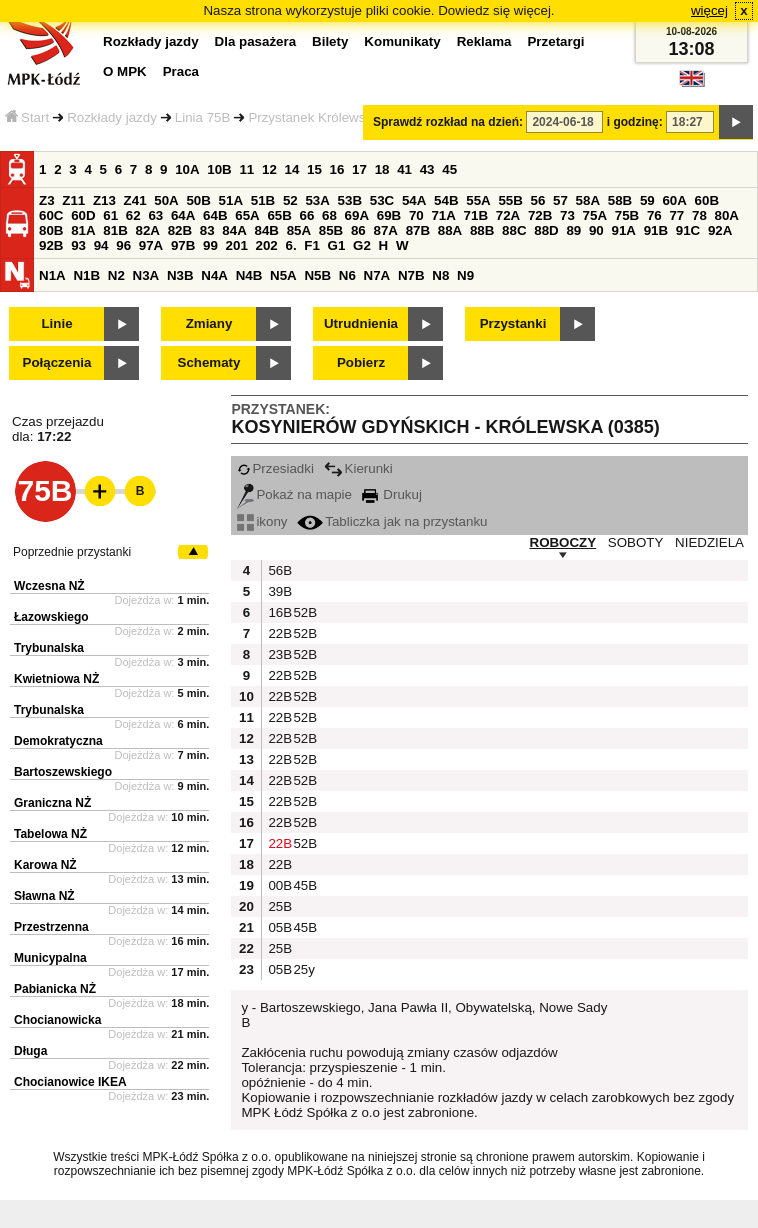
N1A (52, 275)
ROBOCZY (563, 542)
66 (307, 215)
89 (573, 230)
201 (237, 245)
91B (656, 230)
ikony (262, 521)
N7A (377, 275)
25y (303, 969)
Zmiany (209, 323)
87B (418, 230)
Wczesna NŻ (49, 586)
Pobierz (361, 362)
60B (707, 200)
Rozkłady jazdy (112, 117)
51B (263, 200)
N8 (440, 275)
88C (514, 230)
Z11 (73, 200)
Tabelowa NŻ (50, 834)
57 (560, 200)
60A (674, 200)
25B (278, 906)
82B (180, 230)
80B (51, 230)
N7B (411, 275)
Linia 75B (203, 117)
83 (207, 230)
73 (567, 215)
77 (676, 215)
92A (720, 230)
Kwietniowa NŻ (56, 679)
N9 (465, 275)
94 (101, 245)
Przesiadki (275, 468)
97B (183, 245)
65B (279, 215)
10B (219, 169)
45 (449, 169)
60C (51, 215)
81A (83, 230)
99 (210, 245)
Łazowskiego (51, 617)
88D (546, 230)
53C (382, 200)
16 (337, 169)
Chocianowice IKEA (70, 1082)
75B (627, 215)
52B (303, 612)
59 (647, 200)
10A (187, 169)
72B (540, 215)
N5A (283, 275)
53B (350, 200)
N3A (146, 275)
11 (246, 169)
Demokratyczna (58, 741)
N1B (86, 275)
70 (416, 215)
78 (699, 215)
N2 (116, 275)
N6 (347, 275)
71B (476, 215)
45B (303, 885)
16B (278, 612)
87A (385, 230)
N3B (180, 275)
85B (331, 230)
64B (215, 215)
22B (278, 633)
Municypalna (50, 958)
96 (123, 245)
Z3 (47, 200)
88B (482, 230)
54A (414, 200)
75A (595, 215)
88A (450, 230)
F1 (312, 245)
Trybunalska (49, 648)
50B (198, 200)
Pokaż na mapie (294, 494)
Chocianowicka (57, 1020)
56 (538, 200)
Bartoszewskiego (63, 772)
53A (317, 200)
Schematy (209, 362)
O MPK (125, 71)
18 (382, 169)
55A (478, 200)
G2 (362, 245)
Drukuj (392, 494)
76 (654, 215)
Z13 (104, 200)
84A (234, 230)
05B (278, 927)
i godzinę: (635, 122)
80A (727, 215)
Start (27, 117)
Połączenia (57, 362)
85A (299, 230)
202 (267, 245)
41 (404, 169)
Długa (30, 1051)
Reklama (484, 41)
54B (446, 200)
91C (688, 230)
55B (510, 200)
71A (443, 215)
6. (291, 245)
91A (623, 230)
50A (166, 200)
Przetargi (555, 41)
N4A (214, 275)
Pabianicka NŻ (55, 989)
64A (183, 215)
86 (358, 230)
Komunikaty (402, 41)
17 (359, 169)
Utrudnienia (361, 323)
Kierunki (358, 468)
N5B (317, 275)
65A (247, 215)
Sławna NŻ (44, 896)
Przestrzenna (51, 927)
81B (115, 230)
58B (620, 200)
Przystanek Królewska (313, 117)
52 (290, 200)
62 (133, 215)
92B (51, 245)
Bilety (330, 41)
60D (83, 215)
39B (278, 591)
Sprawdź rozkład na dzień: (448, 122)
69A (357, 215)
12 (269, 169)
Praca (181, 71)
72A (508, 215)
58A (588, 200)
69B (389, 215)
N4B (249, 275)
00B (278, 885)
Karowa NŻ (45, 865)
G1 (337, 245)
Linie (56, 323)
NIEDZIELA (709, 542)
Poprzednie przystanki (72, 552)
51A (231, 200)
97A (151, 245)
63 (155, 215)
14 (292, 169)
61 (110, 215)
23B (278, 654)
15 (314, 169)
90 (596, 230)
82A (147, 230)
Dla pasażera (256, 41)
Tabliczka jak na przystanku (392, 521)
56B (278, 570)
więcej (709, 10)
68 (329, 215)
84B (266, 230)
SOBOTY (636, 542)
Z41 (135, 200)
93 (78, 245)
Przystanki (513, 323)
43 (427, 169)
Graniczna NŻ (52, 803)
